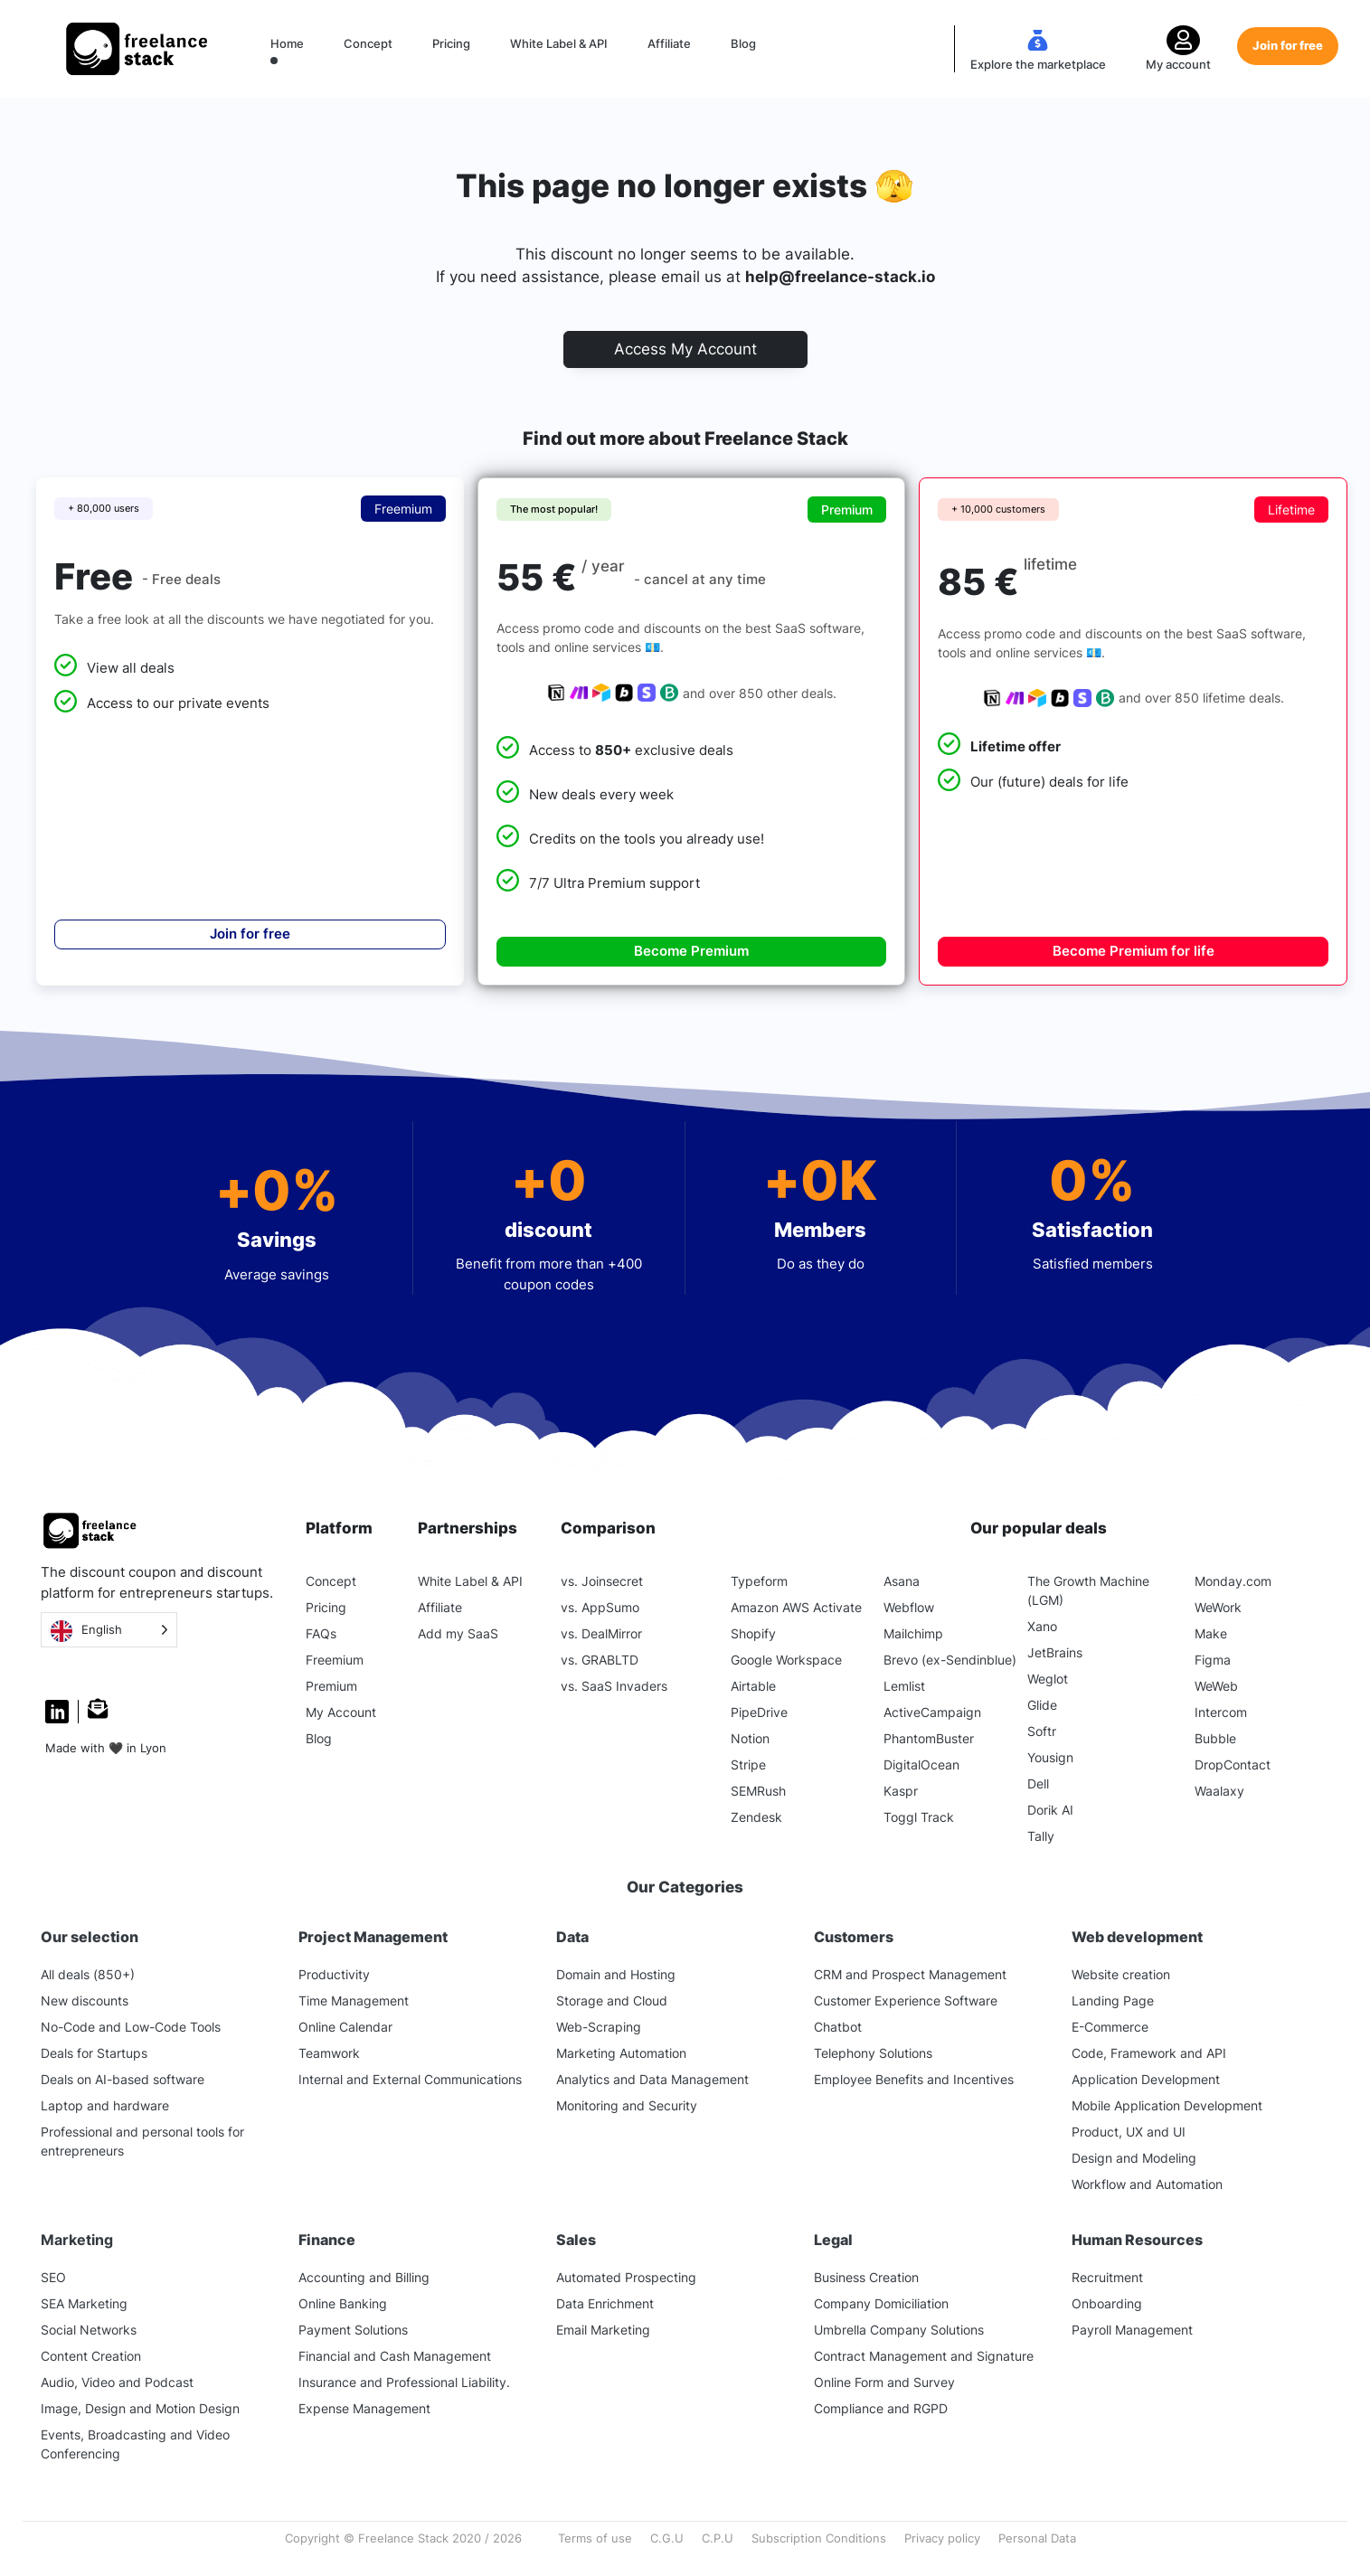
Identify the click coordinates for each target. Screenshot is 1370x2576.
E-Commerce (1110, 2026)
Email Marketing (603, 2329)
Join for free (1287, 45)
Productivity (334, 1974)
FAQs (321, 1633)
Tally (1040, 1836)
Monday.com (1233, 1581)
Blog (743, 43)
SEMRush (758, 1790)
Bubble (1215, 1738)
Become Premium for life (1133, 950)
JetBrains (1054, 1652)
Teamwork (329, 2053)
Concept (368, 43)
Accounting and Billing (364, 2277)
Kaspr (900, 1790)
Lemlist (904, 1686)
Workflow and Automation (1147, 2184)
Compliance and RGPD (881, 2408)
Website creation (1121, 1974)
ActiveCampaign (932, 1712)
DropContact (1233, 1764)
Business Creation (866, 2277)
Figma (1213, 1659)
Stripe (748, 1764)
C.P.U (717, 2538)
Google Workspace (786, 1659)
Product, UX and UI (1129, 2131)
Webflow (908, 1607)
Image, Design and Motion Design (140, 2408)
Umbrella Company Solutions (899, 2329)
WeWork (1218, 1607)
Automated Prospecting (626, 2277)
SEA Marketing (84, 2303)
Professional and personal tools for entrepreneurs (142, 2141)
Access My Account (685, 349)
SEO (53, 2277)
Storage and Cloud (611, 2000)
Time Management (353, 2000)
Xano (1042, 1626)
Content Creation (91, 2356)
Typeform (759, 1581)
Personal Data (1037, 2538)
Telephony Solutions (873, 2053)
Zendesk (756, 1817)
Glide (1042, 1705)
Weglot (1047, 1678)
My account (1178, 64)
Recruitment (1107, 2277)
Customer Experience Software (905, 2000)
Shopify (753, 1633)
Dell (1038, 1783)
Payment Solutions (353, 2329)
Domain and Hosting (616, 1974)
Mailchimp (913, 1633)
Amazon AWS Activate (796, 1607)
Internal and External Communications (410, 2079)
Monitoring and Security (626, 2105)
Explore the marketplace (1038, 64)
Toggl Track (918, 1817)
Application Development (1146, 2079)
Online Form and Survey (884, 2382)
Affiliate (669, 43)
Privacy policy (942, 2538)
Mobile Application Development (1167, 2105)
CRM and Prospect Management (910, 1974)
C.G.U (667, 2538)
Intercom (1221, 1712)
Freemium (335, 1659)
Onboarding (1107, 2303)
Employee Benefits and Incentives (914, 2079)
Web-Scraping (598, 2026)
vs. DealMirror (601, 1633)
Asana (901, 1581)
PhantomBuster (928, 1738)
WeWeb (1216, 1686)
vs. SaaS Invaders (614, 1686)
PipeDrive (759, 1712)
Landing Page (1113, 2000)
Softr (1041, 1731)
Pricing (451, 43)
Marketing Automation (621, 2053)
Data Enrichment (605, 2303)
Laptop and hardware (105, 2105)
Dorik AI (1050, 1809)
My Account (341, 1712)
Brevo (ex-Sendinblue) (949, 1659)
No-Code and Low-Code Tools (131, 2026)
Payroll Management (1132, 2329)
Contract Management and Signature (924, 2356)
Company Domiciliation (881, 2303)
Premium (331, 1686)
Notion (750, 1738)
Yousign (1050, 1757)
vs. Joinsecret (602, 1581)
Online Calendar (345, 2026)
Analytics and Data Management (652, 2079)
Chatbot (838, 2026)
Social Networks (89, 2329)
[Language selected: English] (109, 1629)
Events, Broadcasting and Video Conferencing (135, 2444)
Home (287, 43)
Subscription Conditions (818, 2538)
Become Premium (691, 950)
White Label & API (559, 43)
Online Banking (342, 2303)
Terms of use (595, 2538)
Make (1211, 1633)
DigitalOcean (921, 1764)
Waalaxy (1219, 1790)
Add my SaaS (458, 1633)
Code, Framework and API (1149, 2053)
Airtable (753, 1686)
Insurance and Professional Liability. (404, 2382)
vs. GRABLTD (599, 1659)
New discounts (84, 2000)
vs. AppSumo (600, 1607)
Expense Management (364, 2408)
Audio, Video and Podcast (117, 2382)
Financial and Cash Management (394, 2356)
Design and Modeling (1134, 2158)
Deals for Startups (94, 2053)
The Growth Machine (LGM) (1088, 1590)
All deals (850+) (88, 1974)
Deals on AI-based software (122, 2079)
